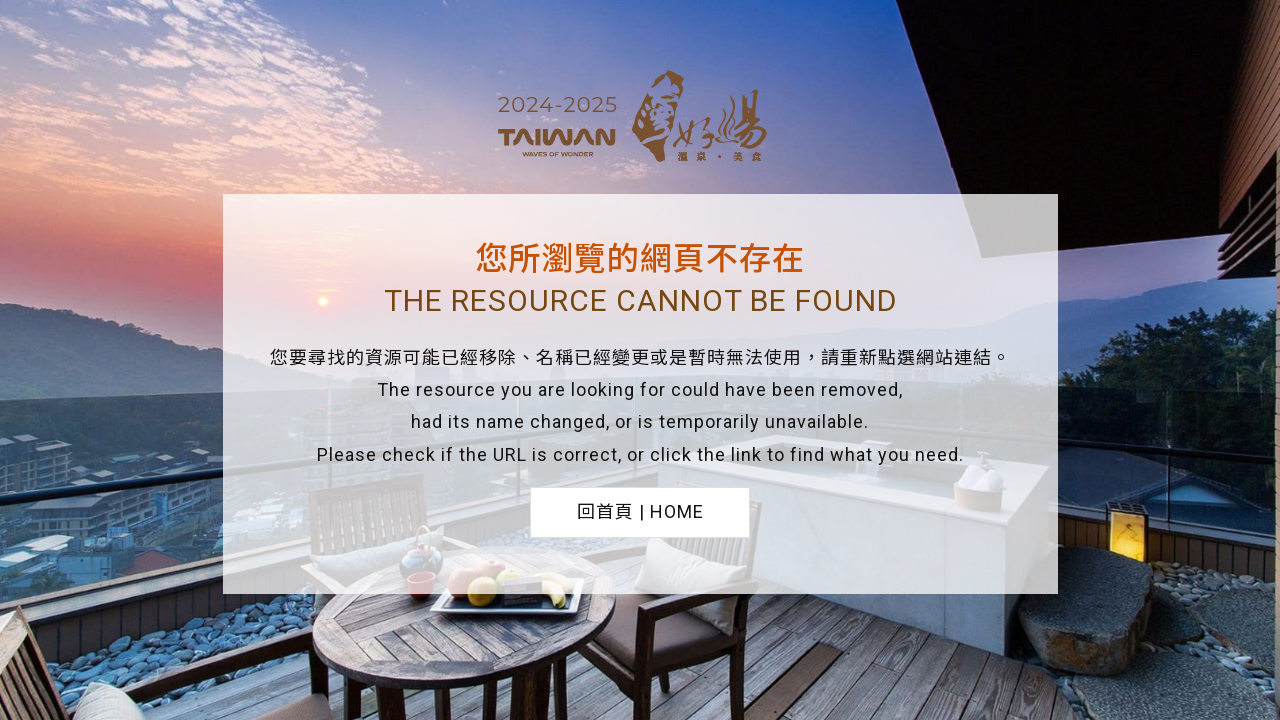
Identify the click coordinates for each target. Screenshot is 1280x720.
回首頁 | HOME (640, 511)
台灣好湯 (640, 119)
